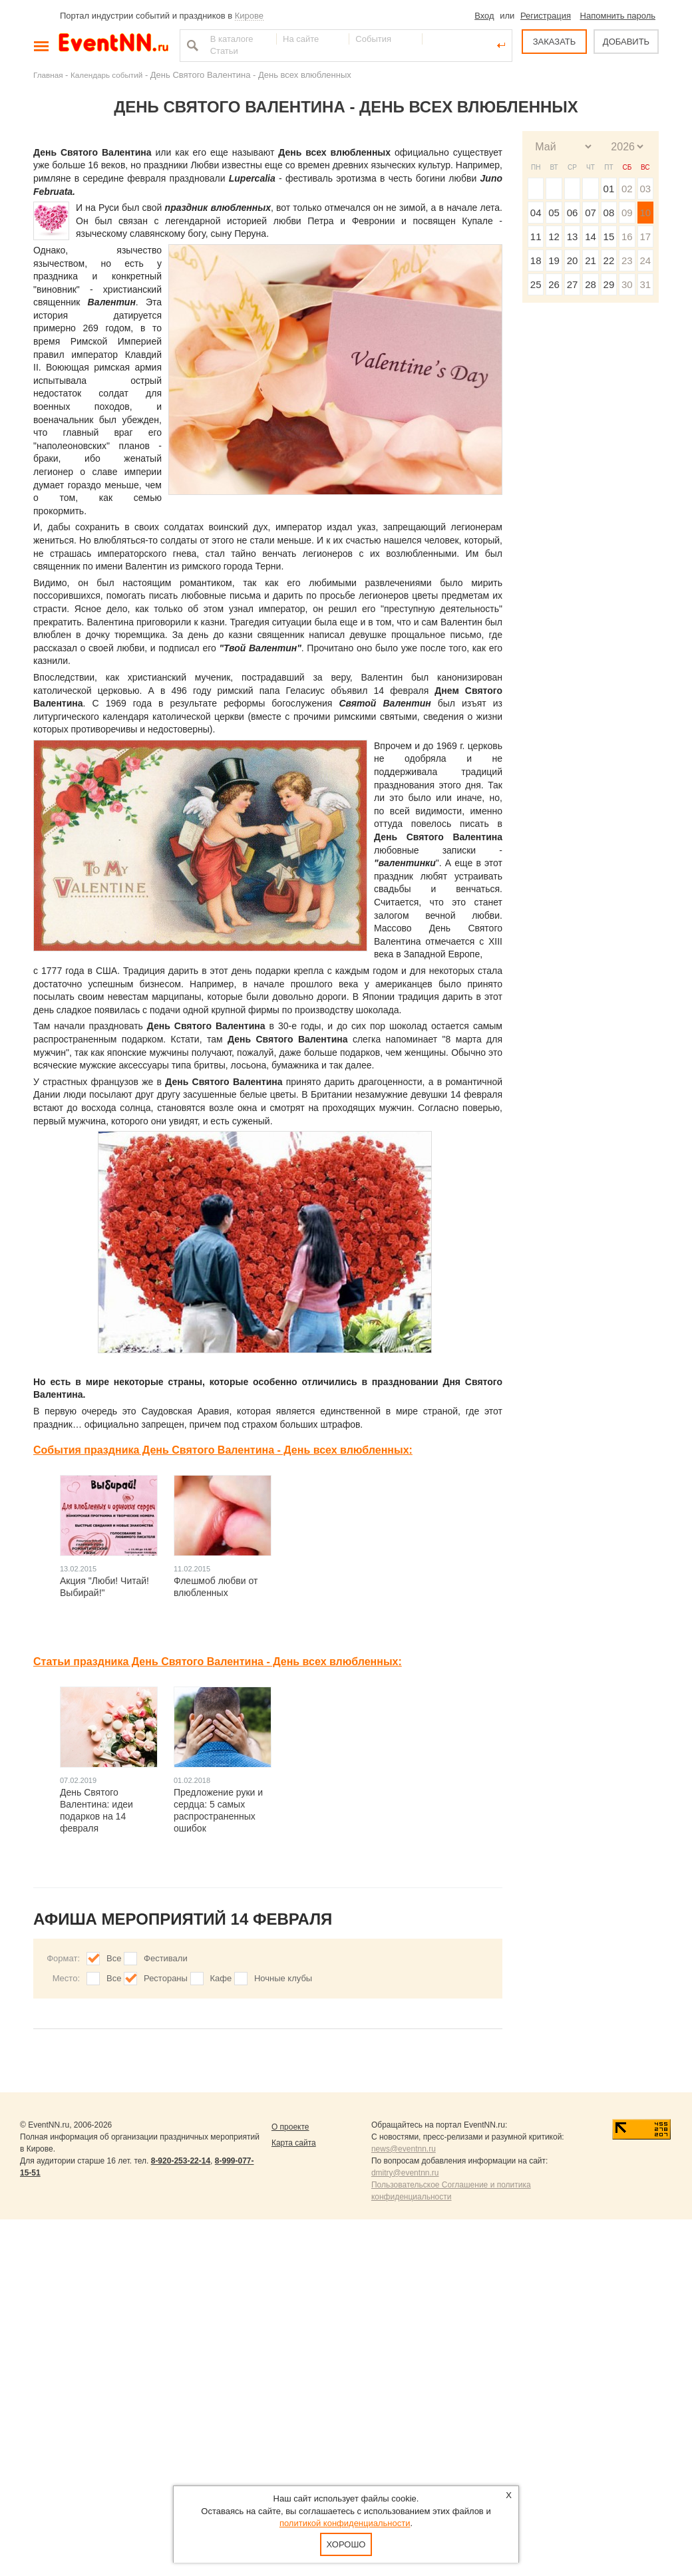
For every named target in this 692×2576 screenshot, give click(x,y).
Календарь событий (106, 75)
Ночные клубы (283, 1978)
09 (627, 212)
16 (627, 236)
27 (572, 284)
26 (554, 284)
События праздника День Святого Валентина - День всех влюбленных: (223, 1450)
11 (536, 236)
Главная (48, 75)
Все (113, 1958)
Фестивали (166, 1958)
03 (645, 188)
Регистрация (545, 16)
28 (590, 284)
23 (627, 260)
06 (572, 212)
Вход (484, 16)
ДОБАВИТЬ (626, 42)
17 (645, 236)
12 (554, 236)
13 (572, 236)
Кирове (249, 16)
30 (627, 284)
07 (590, 212)
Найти (191, 45)
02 (627, 188)
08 (609, 212)
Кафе (221, 1978)
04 (536, 212)
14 (590, 236)
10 (645, 212)
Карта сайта (293, 2143)
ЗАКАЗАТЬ (554, 42)
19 (554, 260)
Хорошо (346, 2544)
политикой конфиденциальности (345, 2523)
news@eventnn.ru (403, 2149)
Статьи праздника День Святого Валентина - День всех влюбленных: (217, 1661)
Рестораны (166, 1978)
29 (609, 284)
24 (645, 260)
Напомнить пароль (617, 16)
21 (590, 260)
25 (536, 284)
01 (609, 188)
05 (554, 212)
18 (536, 260)
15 (609, 236)
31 (645, 284)
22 (609, 260)
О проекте (290, 2127)
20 (572, 260)
